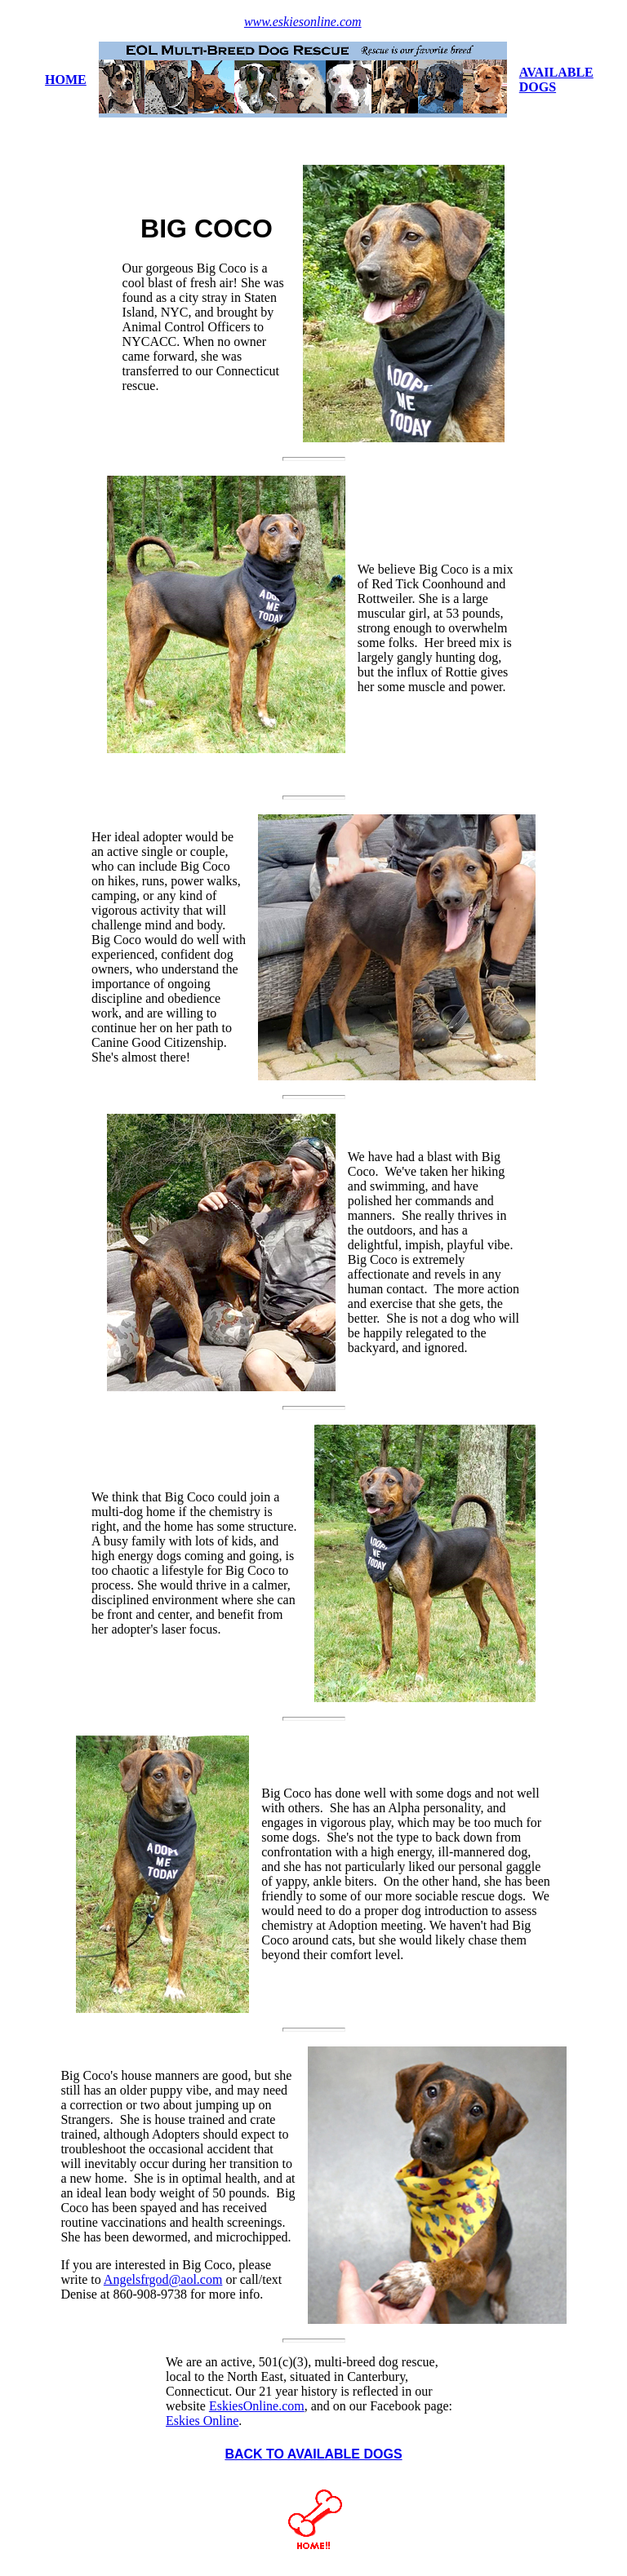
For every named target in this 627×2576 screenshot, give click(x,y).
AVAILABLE (556, 72)
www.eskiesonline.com (303, 22)
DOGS (537, 87)
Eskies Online (202, 2420)
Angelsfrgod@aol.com (163, 2279)
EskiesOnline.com (257, 2406)
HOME (66, 79)
